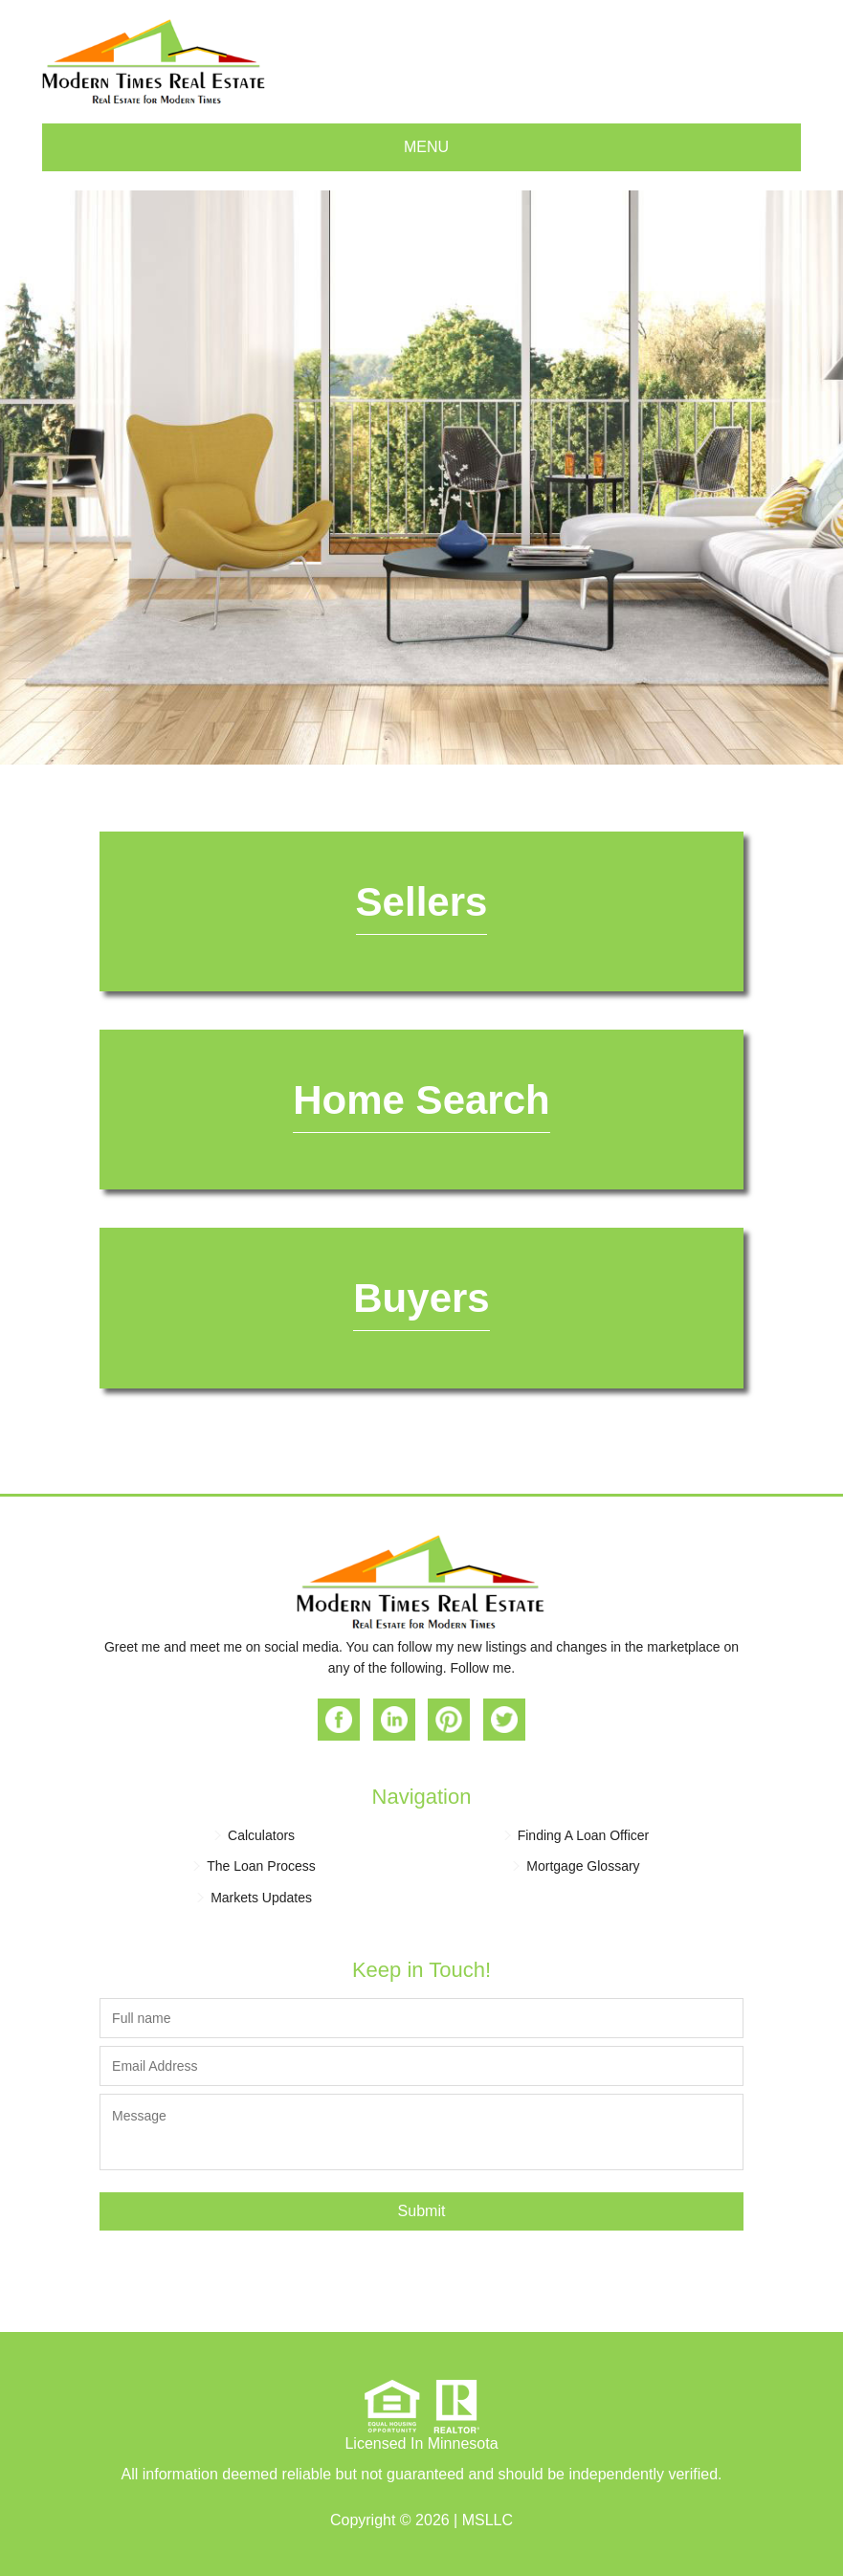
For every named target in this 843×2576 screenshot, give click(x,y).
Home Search (421, 1099)
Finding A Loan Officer (584, 1835)
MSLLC (487, 2520)
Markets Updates (261, 1897)
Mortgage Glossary (582, 1866)
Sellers (422, 901)
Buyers (421, 1298)
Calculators (261, 1835)
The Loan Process (261, 1866)
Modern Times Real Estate (154, 61)
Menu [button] (426, 147)
